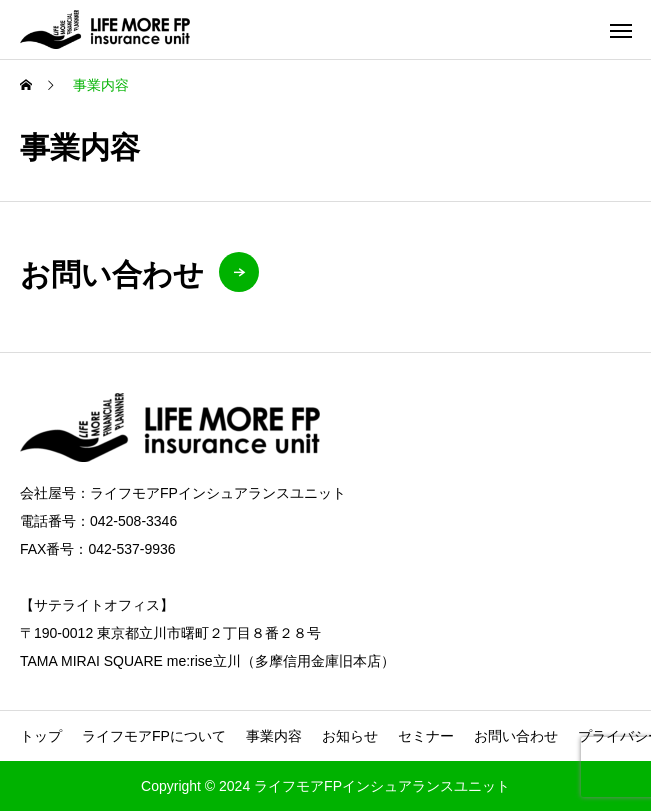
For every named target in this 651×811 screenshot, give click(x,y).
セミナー (426, 736)
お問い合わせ (516, 736)
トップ (41, 736)
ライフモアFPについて (154, 736)
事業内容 (274, 736)
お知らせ (350, 736)
